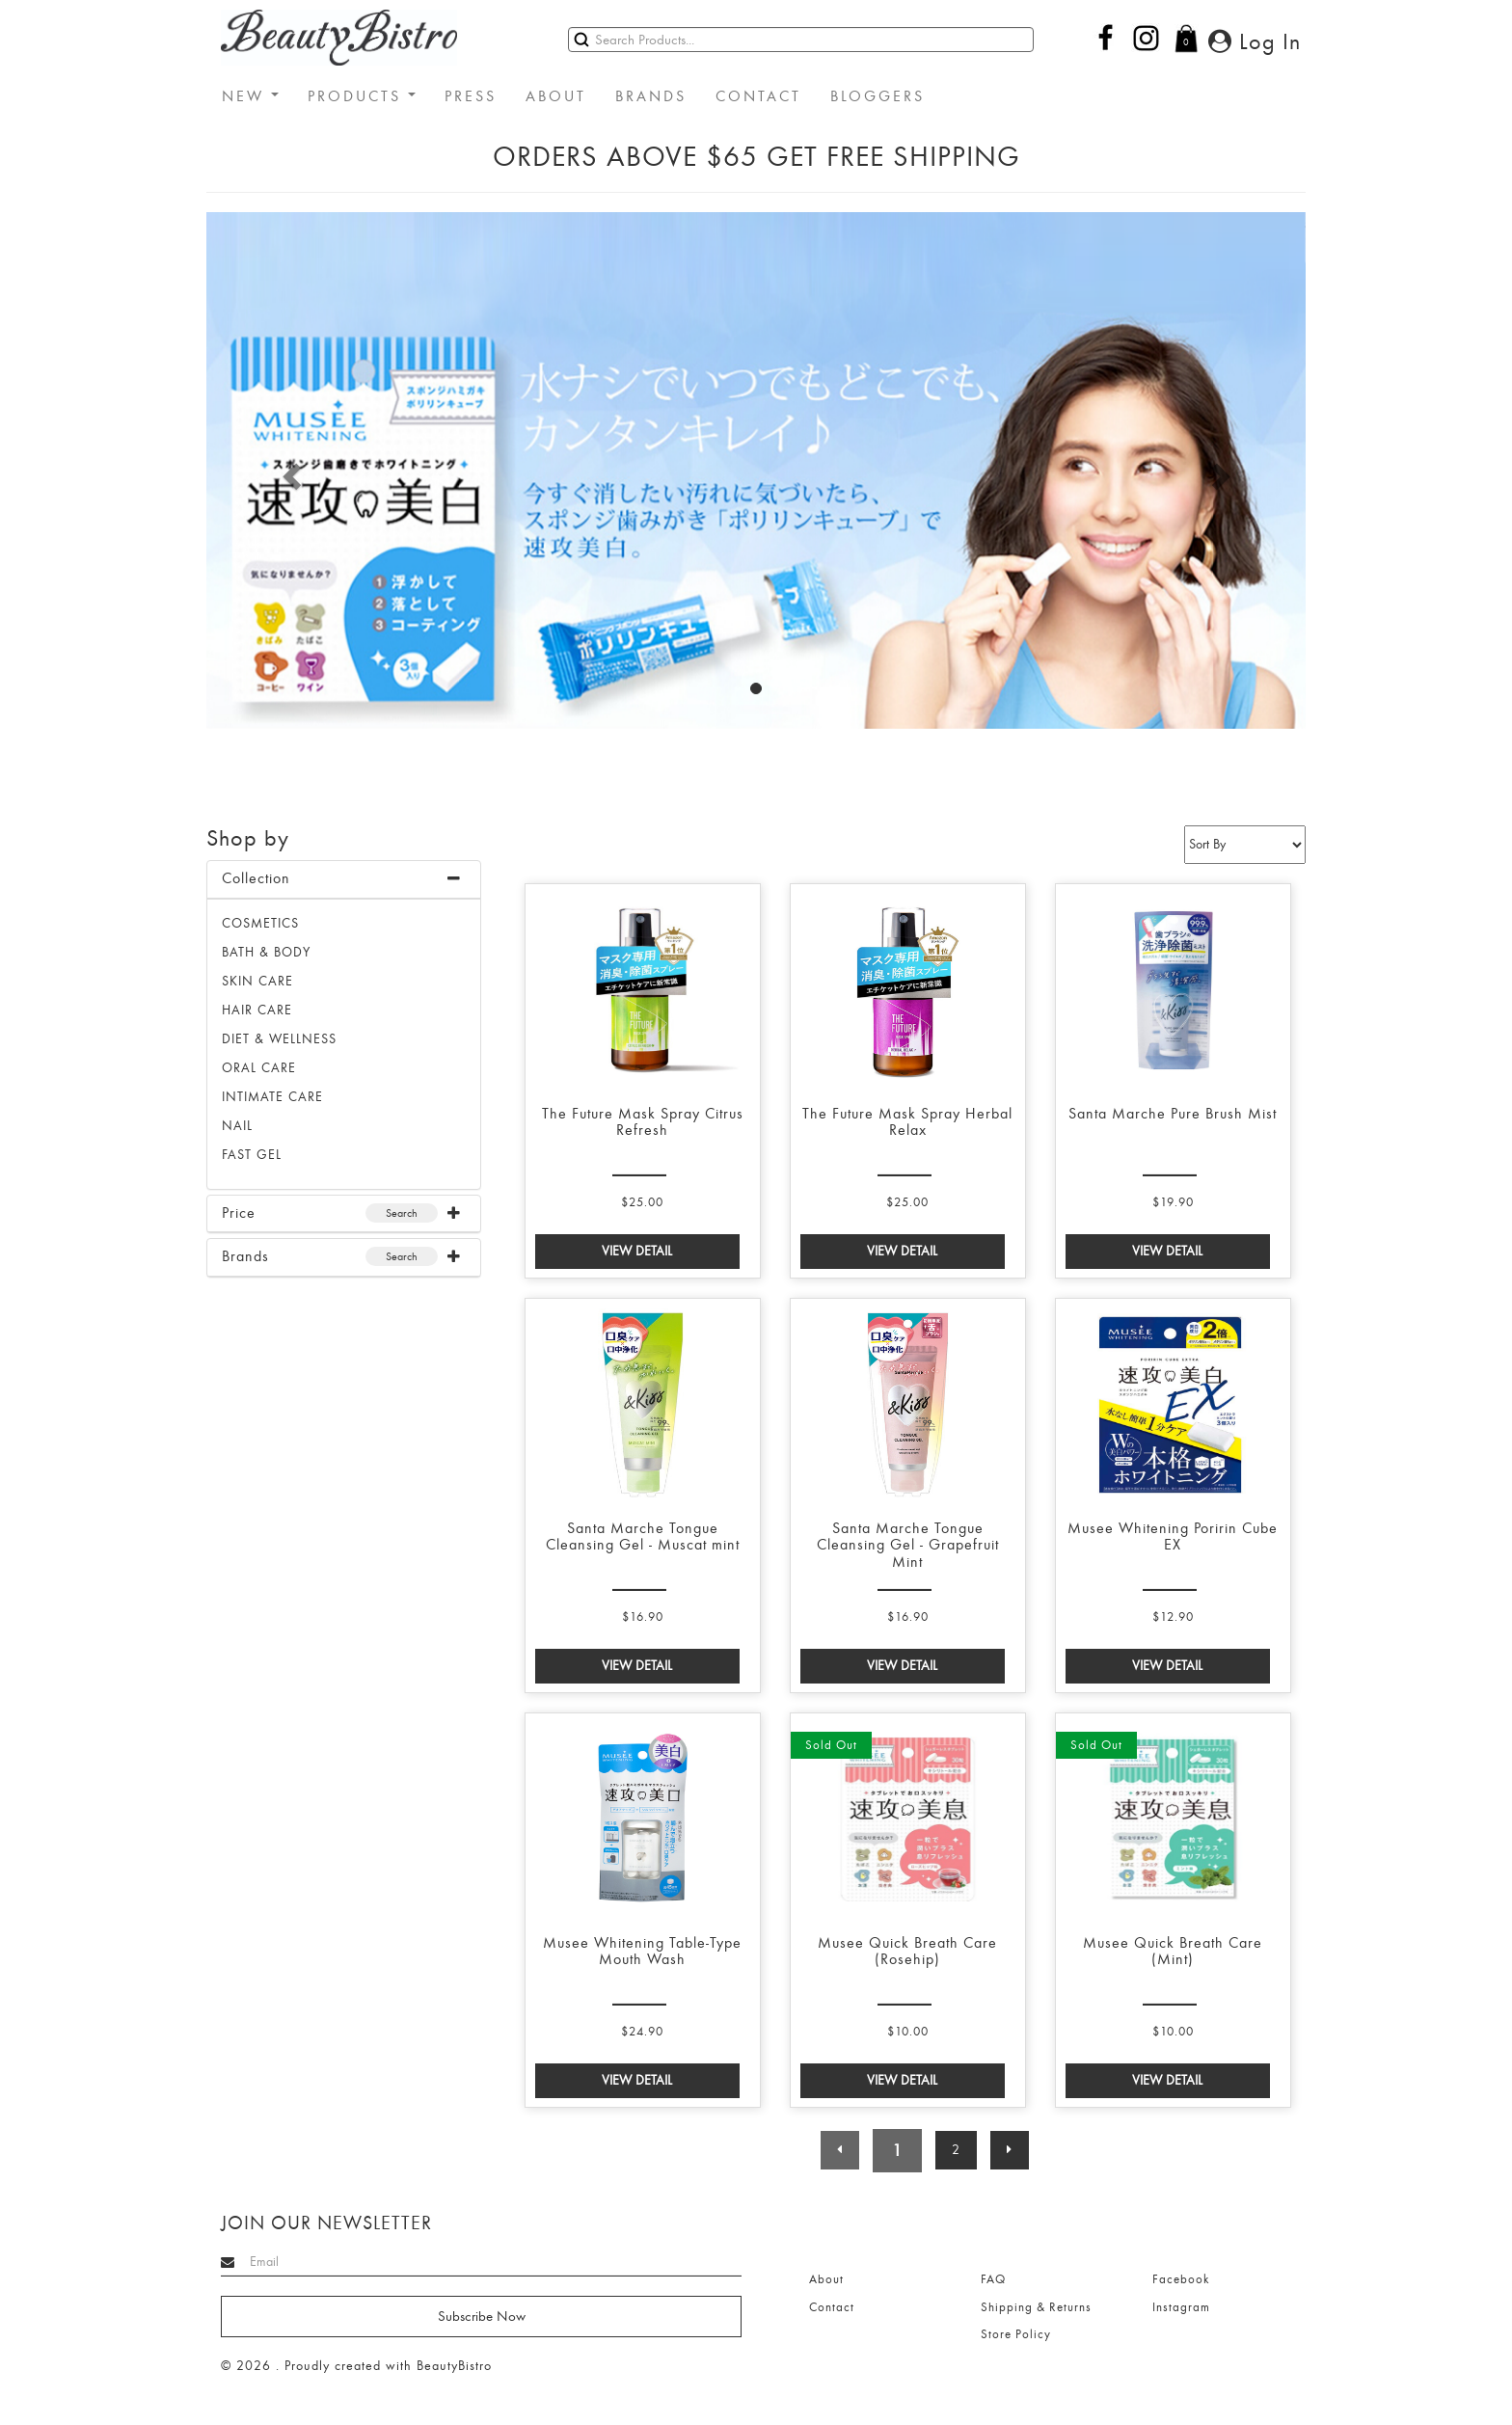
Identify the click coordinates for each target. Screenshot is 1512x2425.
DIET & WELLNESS (279, 1039)
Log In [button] (1254, 41)
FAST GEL (252, 1154)
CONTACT (758, 96)
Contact (831, 2307)
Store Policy (1016, 2334)
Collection (256, 878)
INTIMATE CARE (272, 1097)
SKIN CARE (257, 981)
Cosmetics (260, 923)
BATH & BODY (266, 952)
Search (402, 1213)
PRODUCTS (362, 96)
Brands (245, 1256)
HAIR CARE (257, 1010)
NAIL (237, 1126)
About (826, 2279)
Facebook (1180, 2279)
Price (239, 1213)
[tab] (343, 880)
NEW (250, 96)
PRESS (471, 96)
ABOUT (556, 96)
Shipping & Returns (1036, 2307)
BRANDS (651, 96)
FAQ (993, 2279)
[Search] (801, 39)
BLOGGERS (877, 96)
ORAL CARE (259, 1068)
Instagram (1181, 2307)
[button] (288, 470)
